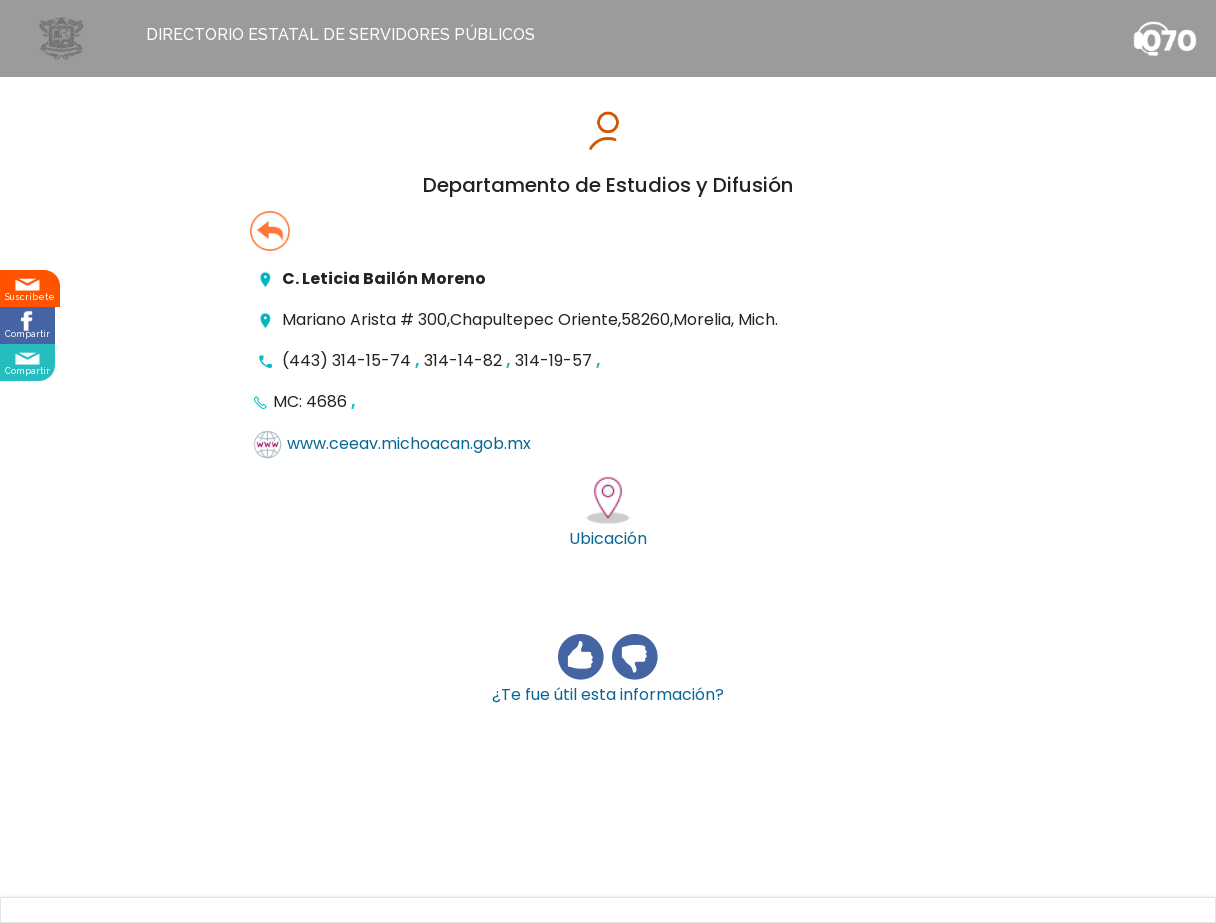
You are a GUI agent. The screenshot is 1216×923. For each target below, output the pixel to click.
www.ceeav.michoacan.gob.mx (409, 444)
